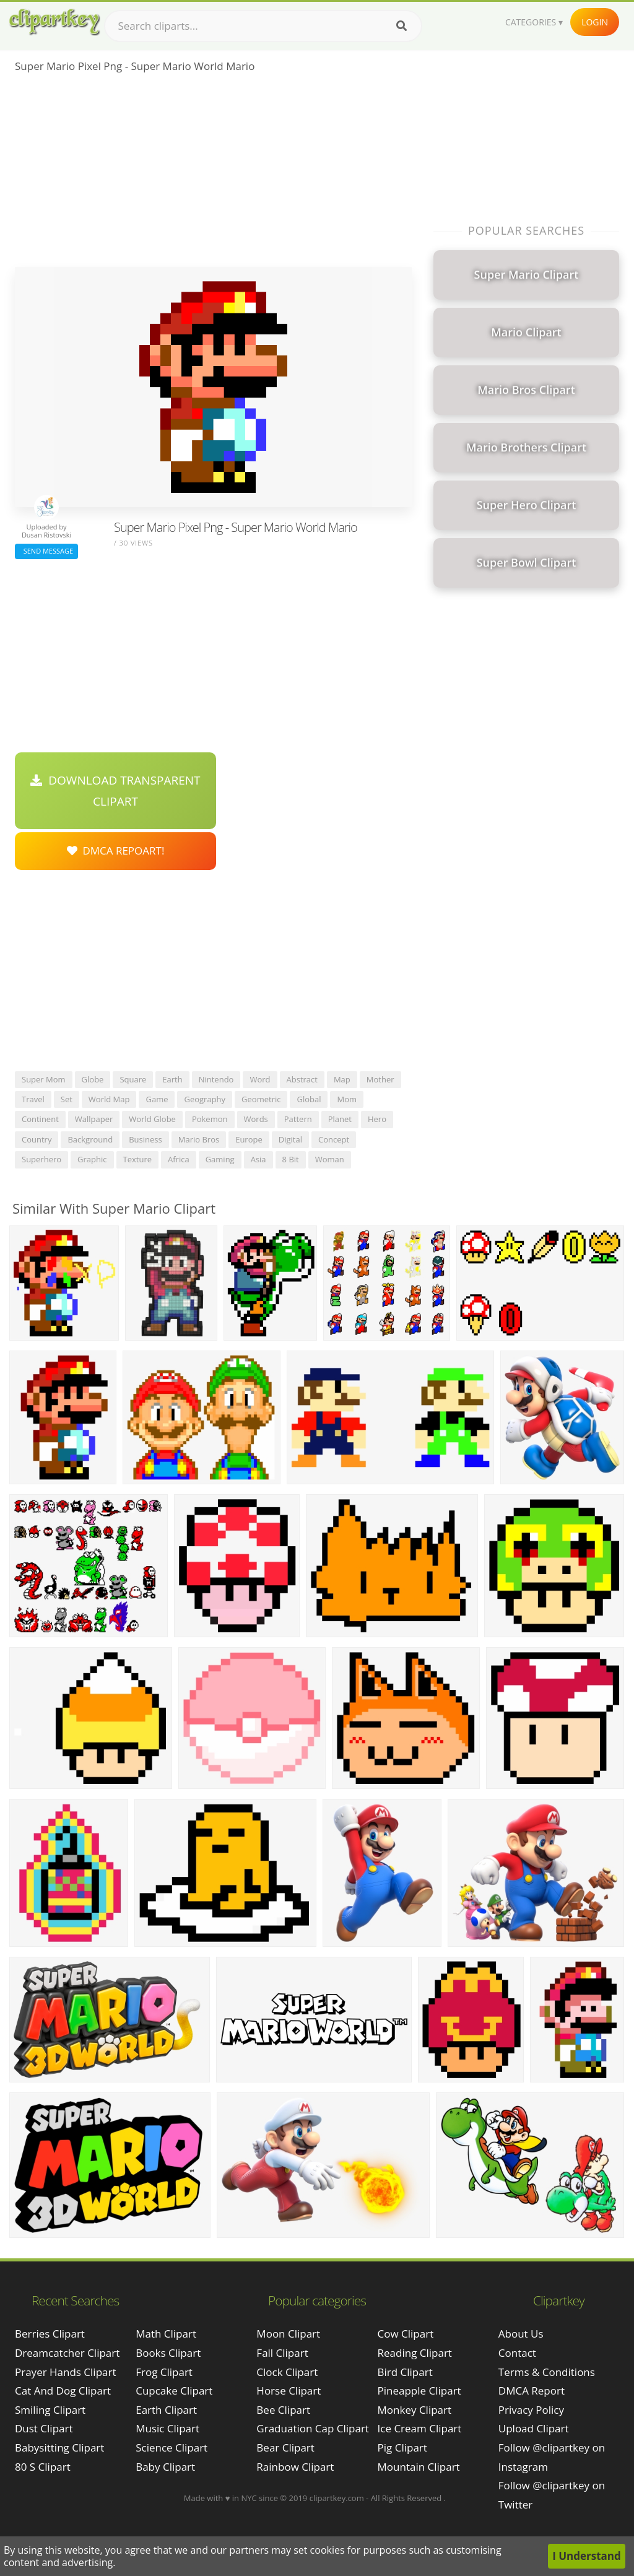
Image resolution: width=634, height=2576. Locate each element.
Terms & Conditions (546, 2372)
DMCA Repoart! (116, 850)
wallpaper (94, 1119)
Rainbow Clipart (295, 2467)
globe (93, 1079)
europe (249, 1139)
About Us (521, 2333)
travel (33, 1099)
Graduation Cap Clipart (312, 2428)
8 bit (290, 1159)
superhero (41, 1159)
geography (204, 1099)
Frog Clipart (164, 2372)
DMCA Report (531, 2390)
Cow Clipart (406, 2333)
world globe (152, 1119)
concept (333, 1139)
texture (137, 1159)
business (145, 1139)
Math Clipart (166, 2333)
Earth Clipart (166, 2410)
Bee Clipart (283, 2410)
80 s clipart (43, 2467)
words (256, 1119)
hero (377, 1119)
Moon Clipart (288, 2333)
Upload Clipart (533, 2428)
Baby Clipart (165, 2467)
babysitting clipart (59, 2447)
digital (290, 1139)
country (36, 1139)
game (156, 1099)
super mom (44, 1079)
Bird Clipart (405, 2372)
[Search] (401, 26)
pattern (298, 1119)
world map (109, 1099)
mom (347, 1099)
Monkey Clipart (415, 2410)
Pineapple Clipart (419, 2390)
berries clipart (50, 2333)
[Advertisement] (213, 174)
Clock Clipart (287, 2372)
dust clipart (43, 2428)
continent (40, 1119)
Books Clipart (168, 2353)
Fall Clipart (282, 2353)
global (309, 1099)
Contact (517, 2353)
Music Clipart (167, 2428)
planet (340, 1119)
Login (594, 22)
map (342, 1079)
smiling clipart (50, 2410)
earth (172, 1079)
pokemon (210, 1119)
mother (380, 1079)
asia (258, 1159)
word (260, 1079)
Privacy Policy (531, 2410)
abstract (302, 1079)
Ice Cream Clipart (420, 2428)
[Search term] (263, 26)
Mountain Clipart (419, 2467)
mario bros (198, 1139)
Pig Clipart (402, 2447)
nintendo (216, 1079)
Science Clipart (171, 2447)
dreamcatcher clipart (67, 2353)
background (90, 1139)
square (132, 1079)
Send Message (46, 550)
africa (178, 1159)
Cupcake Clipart (174, 2390)
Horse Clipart (288, 2390)
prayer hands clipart (65, 2372)
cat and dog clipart (63, 2390)
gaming (220, 1159)
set (66, 1099)
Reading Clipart (415, 2353)
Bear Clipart (285, 2447)
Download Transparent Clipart (115, 790)
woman (329, 1159)
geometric (260, 1099)
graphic (91, 1159)
